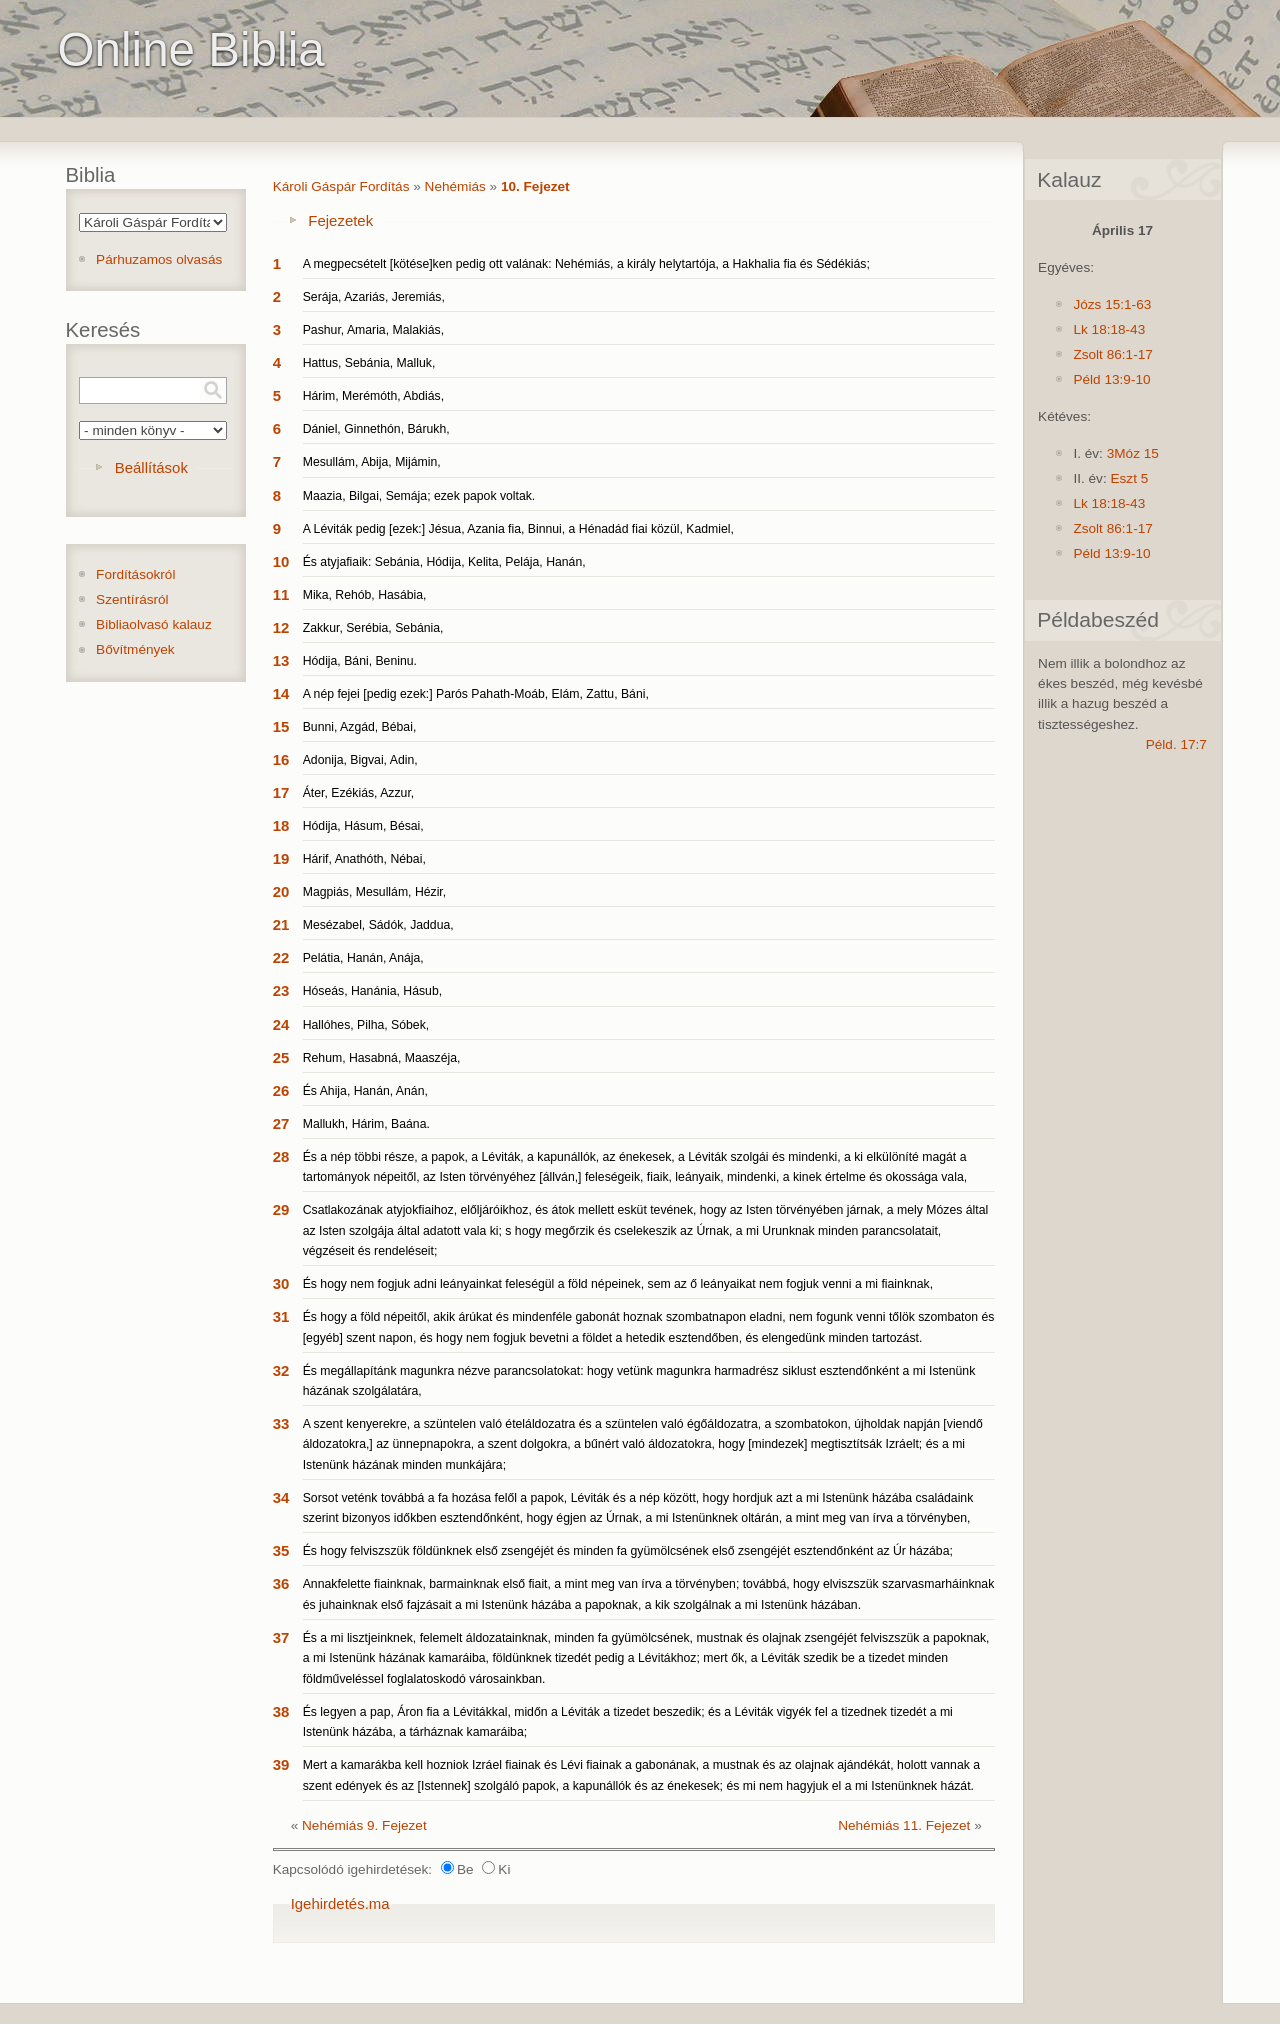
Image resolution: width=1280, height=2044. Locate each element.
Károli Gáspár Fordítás (341, 186)
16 (281, 759)
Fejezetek (340, 220)
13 (281, 660)
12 (281, 627)
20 (281, 891)
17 (281, 792)
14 (281, 693)
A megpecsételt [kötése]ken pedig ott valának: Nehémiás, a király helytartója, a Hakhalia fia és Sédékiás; (586, 264)
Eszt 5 (1129, 478)
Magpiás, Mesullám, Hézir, (374, 892)
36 (281, 1583)
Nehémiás (455, 186)
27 (281, 1123)
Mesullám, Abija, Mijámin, (372, 462)
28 (281, 1156)
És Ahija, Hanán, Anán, (365, 1091)
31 (281, 1316)
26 (281, 1090)
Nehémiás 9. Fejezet (364, 1825)
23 (281, 990)
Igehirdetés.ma (340, 1903)
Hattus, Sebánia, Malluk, (369, 363)
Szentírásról (132, 599)
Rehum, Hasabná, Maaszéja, (382, 1058)
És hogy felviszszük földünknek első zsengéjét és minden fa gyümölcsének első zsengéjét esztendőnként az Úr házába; (628, 1551)
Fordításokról (135, 574)
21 (281, 924)
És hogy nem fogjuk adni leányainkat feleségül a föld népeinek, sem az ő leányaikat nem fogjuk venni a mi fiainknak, (618, 1284)
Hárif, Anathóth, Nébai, (364, 859)
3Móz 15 (1133, 453)
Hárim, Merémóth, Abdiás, (373, 396)
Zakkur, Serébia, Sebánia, (373, 628)
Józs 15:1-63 (1112, 304)
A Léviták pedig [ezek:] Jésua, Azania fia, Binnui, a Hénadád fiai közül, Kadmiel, (518, 529)
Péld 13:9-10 (1111, 379)
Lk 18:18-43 (1109, 329)
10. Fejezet (535, 186)
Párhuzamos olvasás (159, 259)
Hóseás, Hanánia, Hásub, (372, 991)
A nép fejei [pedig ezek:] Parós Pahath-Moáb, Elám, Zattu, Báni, (476, 694)
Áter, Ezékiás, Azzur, (359, 793)
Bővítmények (135, 649)
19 (281, 858)
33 (281, 1423)
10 (281, 561)
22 (281, 957)
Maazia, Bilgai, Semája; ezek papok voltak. (419, 496)
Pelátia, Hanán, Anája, (363, 958)
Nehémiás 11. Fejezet (904, 1825)
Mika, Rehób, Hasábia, (365, 595)
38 (281, 1711)
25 (281, 1057)
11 (281, 594)
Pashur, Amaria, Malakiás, (373, 330)
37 (281, 1637)
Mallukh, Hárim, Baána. (366, 1124)
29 (281, 1209)
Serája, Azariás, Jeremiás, (374, 297)
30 (281, 1283)
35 (281, 1550)
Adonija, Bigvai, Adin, (360, 760)
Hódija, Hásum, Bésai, (363, 826)
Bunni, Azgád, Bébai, (360, 727)
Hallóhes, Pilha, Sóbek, (366, 1025)
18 (281, 825)
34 (281, 1497)
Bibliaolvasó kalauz (154, 624)
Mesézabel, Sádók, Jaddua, (378, 925)
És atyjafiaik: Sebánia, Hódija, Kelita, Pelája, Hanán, (444, 562)
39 (281, 1764)
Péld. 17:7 (1176, 744)
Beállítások (151, 467)
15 (281, 726)
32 (281, 1370)
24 (281, 1024)
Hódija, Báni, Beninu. (360, 661)
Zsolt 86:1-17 (1112, 354)
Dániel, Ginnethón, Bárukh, (376, 429)
